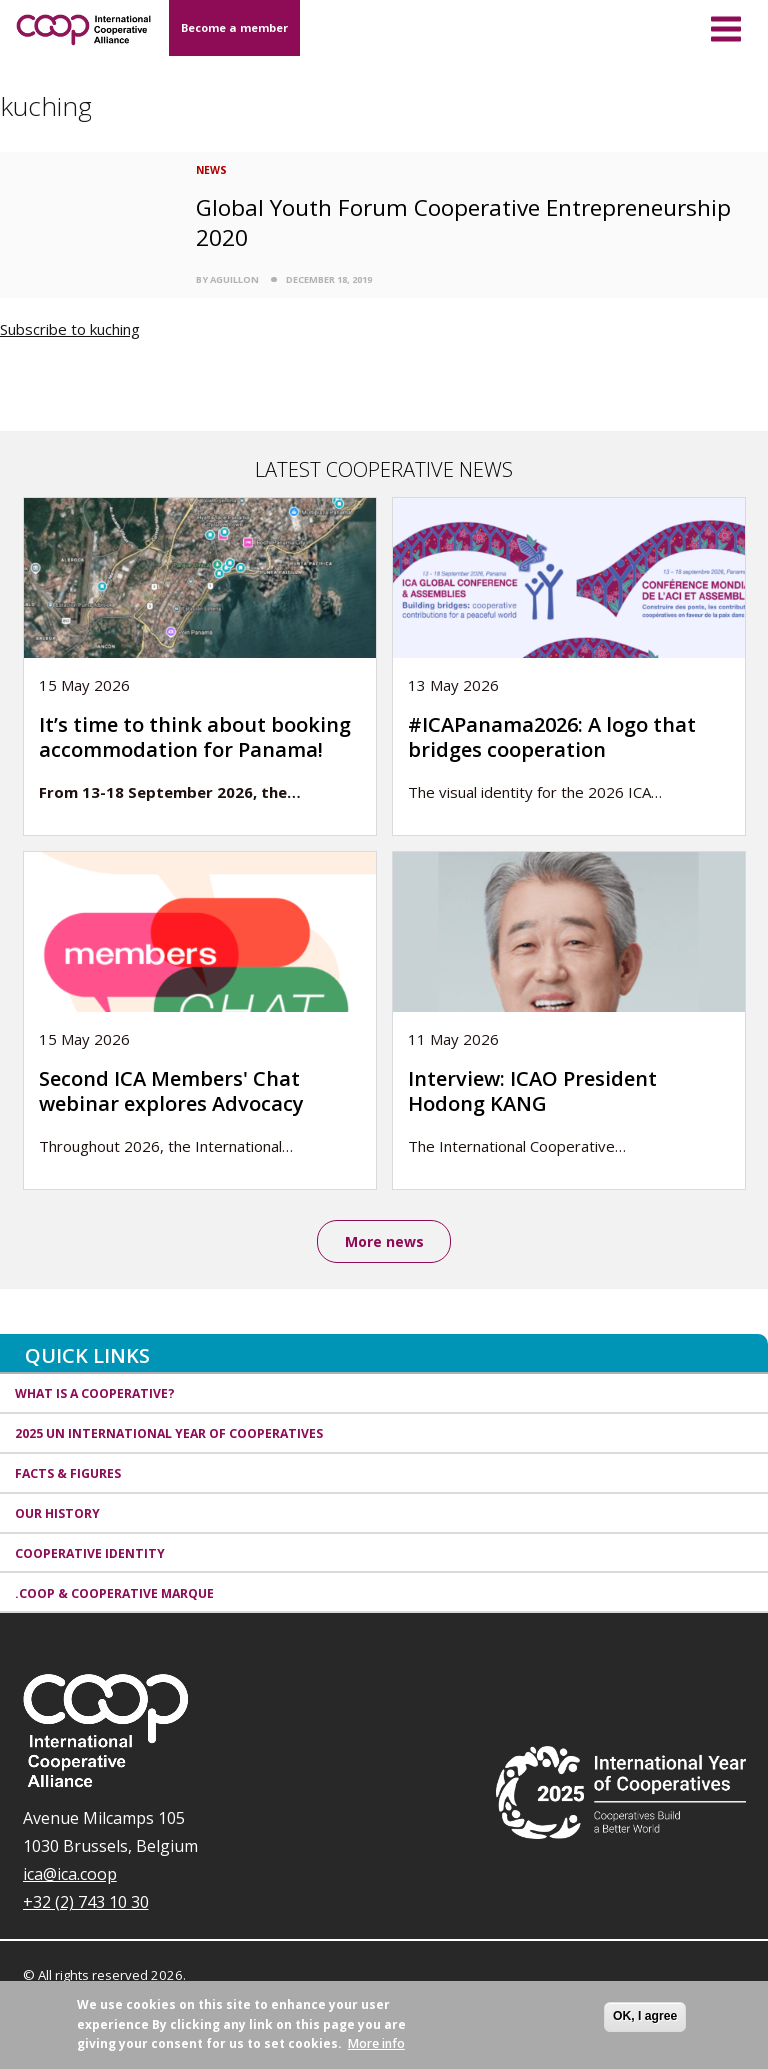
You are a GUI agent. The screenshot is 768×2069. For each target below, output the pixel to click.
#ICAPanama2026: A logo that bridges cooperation (552, 737)
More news (384, 1241)
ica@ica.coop (70, 1874)
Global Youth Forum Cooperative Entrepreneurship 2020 (463, 222)
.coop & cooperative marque (114, 1593)
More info (376, 2043)
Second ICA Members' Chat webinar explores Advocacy (171, 1091)
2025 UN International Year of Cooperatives (169, 1433)
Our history (57, 1513)
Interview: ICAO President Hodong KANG (532, 1091)
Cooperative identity (90, 1553)
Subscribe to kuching (70, 329)
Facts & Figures (68, 1473)
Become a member (234, 27)
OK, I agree (645, 2016)
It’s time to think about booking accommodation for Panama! (195, 737)
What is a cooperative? (95, 1394)
